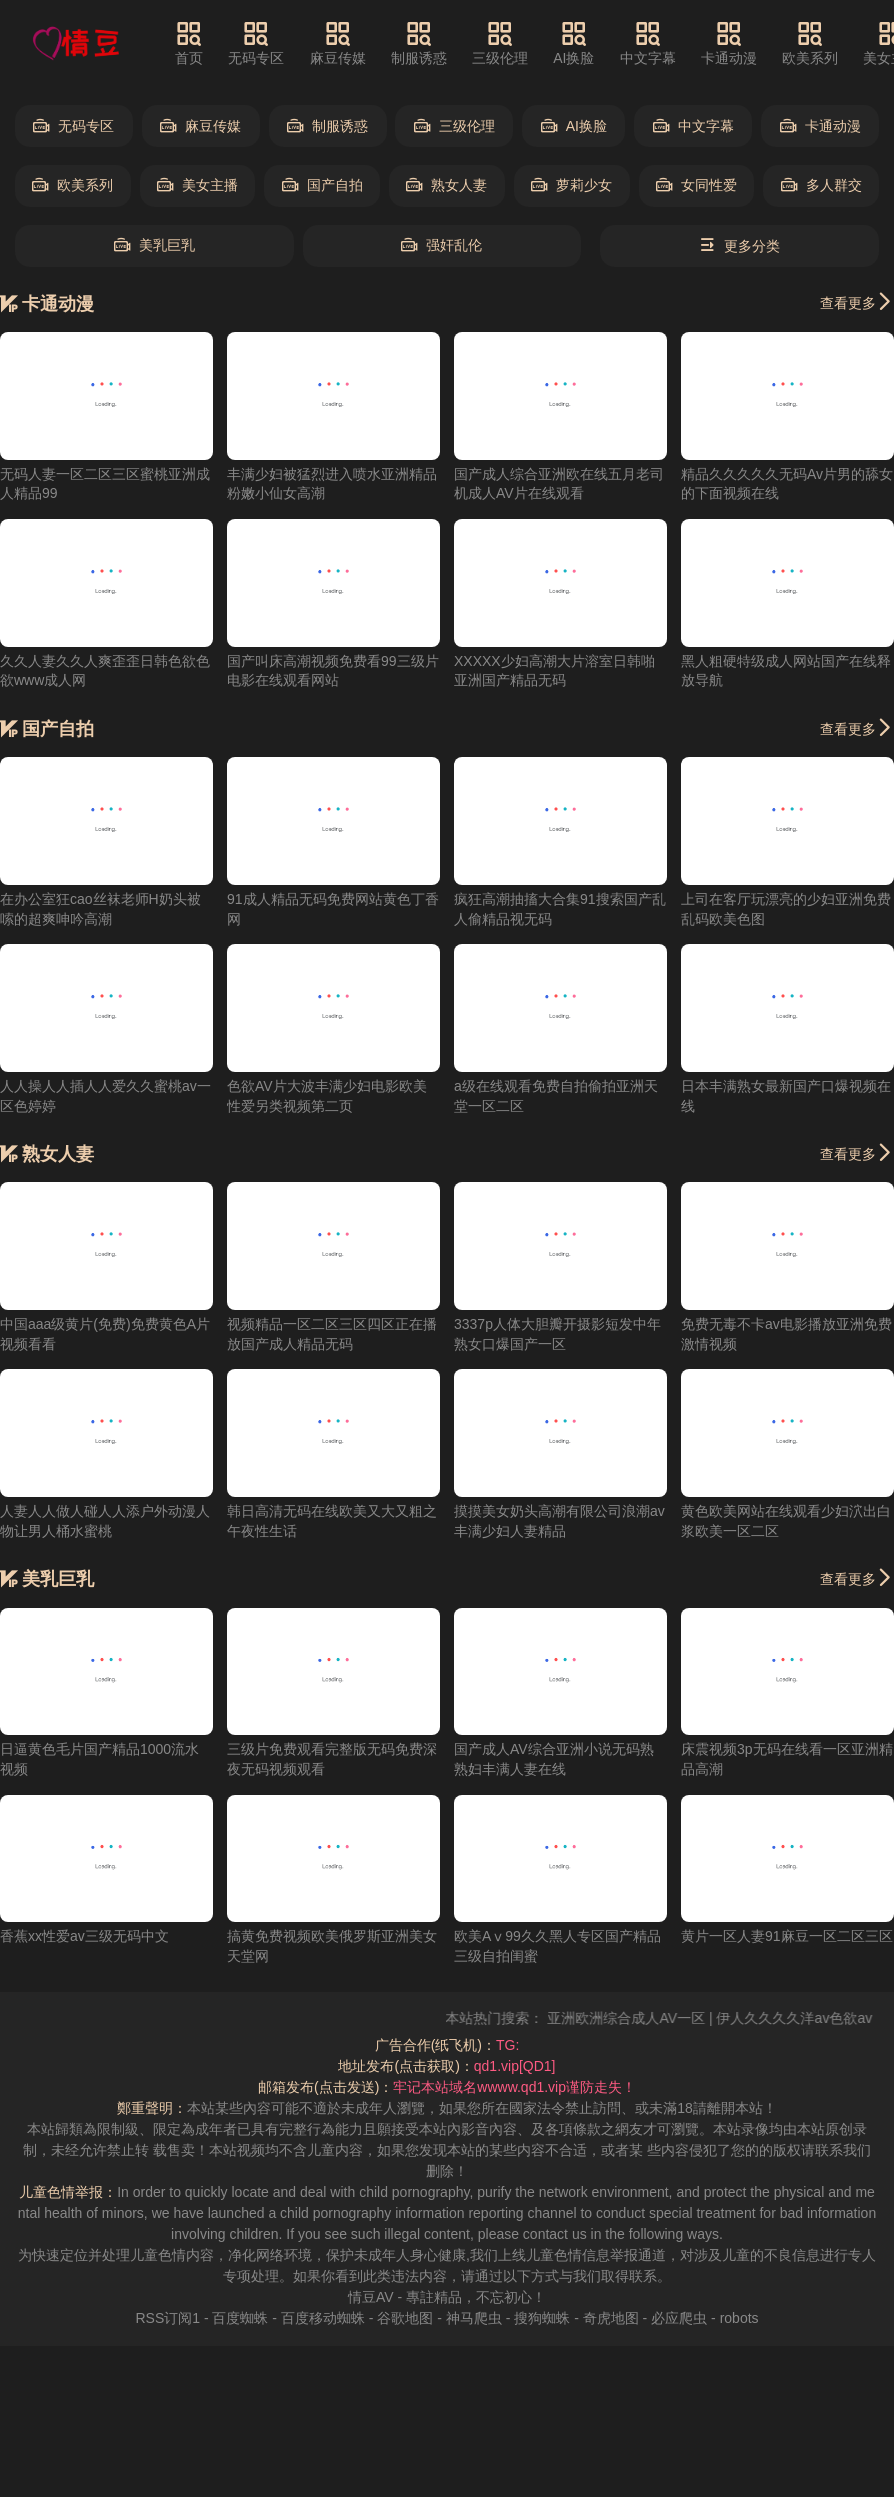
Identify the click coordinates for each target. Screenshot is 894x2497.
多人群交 (821, 185)
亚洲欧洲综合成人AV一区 (645, 2018)
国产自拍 (322, 185)
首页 (189, 43)
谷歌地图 (405, 2318)
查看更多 (857, 302)
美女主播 (197, 185)
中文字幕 (648, 43)
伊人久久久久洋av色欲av (813, 2018)
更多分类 (739, 245)
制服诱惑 (419, 43)
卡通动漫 (729, 43)
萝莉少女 (571, 185)
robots (739, 2318)
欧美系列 (810, 43)
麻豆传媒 (338, 43)
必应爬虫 (679, 2318)
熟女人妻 (446, 185)
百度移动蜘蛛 (323, 2318)
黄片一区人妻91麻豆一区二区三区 (787, 1936)
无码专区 (256, 43)
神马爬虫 (474, 2318)
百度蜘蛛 (240, 2318)
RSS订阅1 (167, 2318)
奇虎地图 (611, 2318)
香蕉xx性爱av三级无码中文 (84, 1936)
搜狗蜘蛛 (542, 2318)
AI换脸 (573, 43)
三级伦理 (500, 43)
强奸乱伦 (441, 245)
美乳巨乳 (154, 245)
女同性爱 (696, 185)
